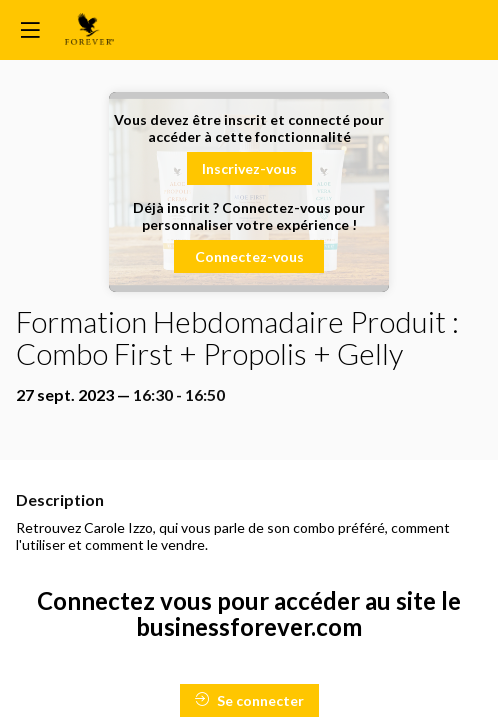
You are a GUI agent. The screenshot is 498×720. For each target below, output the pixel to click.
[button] (249, 168)
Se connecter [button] (249, 700)
